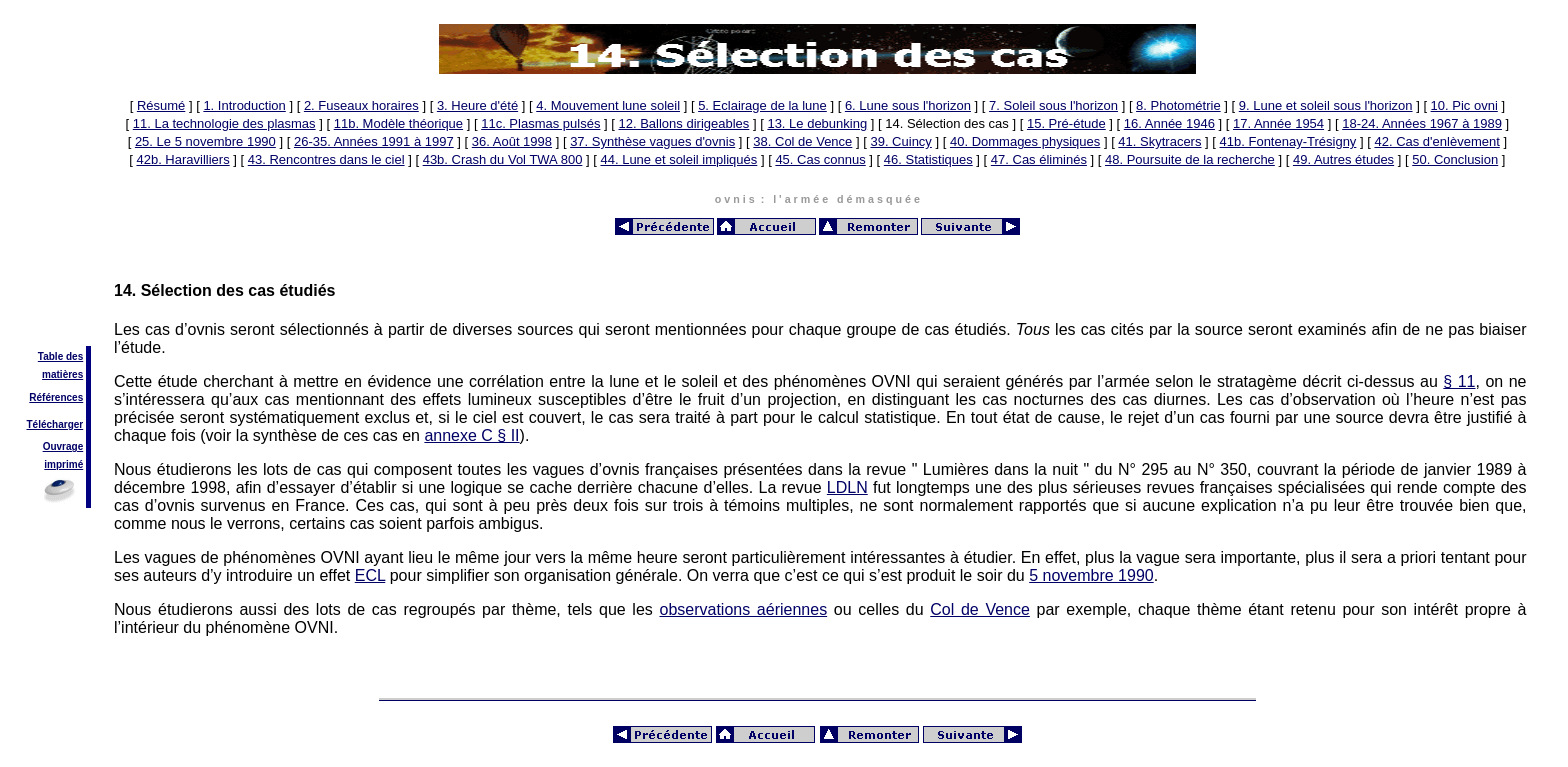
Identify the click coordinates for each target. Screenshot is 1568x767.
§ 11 (1459, 381)
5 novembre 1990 (1091, 575)
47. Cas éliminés (1039, 159)
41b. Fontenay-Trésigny (1288, 141)
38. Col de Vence (802, 141)
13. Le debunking (817, 123)
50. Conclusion (1455, 159)
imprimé (63, 464)
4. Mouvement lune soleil (608, 105)
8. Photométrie (1178, 105)
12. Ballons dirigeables (684, 123)
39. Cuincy (900, 141)
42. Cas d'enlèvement (1436, 141)
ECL (370, 575)
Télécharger (55, 424)
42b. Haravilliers (182, 159)
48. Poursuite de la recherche (1190, 159)
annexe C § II (471, 435)
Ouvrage (63, 446)
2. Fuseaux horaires (361, 105)
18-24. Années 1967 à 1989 (1422, 123)
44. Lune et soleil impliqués (678, 159)
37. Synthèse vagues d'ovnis (652, 141)
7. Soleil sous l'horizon (1053, 105)
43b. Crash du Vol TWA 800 (503, 159)
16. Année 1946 (1169, 123)
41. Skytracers (1159, 141)
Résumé (161, 105)
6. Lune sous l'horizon (908, 105)
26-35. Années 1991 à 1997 (374, 141)
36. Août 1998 (512, 141)
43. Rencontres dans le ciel (326, 159)
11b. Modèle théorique (398, 123)
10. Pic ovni (1464, 105)
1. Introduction (244, 105)
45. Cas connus (820, 159)
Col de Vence (980, 609)
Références (56, 397)
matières (62, 374)
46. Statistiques (928, 159)
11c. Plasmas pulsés (540, 123)
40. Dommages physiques (1025, 141)
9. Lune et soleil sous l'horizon (1326, 105)
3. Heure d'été (477, 105)
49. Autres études (1343, 159)
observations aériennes (743, 609)
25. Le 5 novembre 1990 (205, 141)
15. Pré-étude (1066, 123)
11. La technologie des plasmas (224, 123)
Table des (60, 356)
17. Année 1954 (1278, 123)
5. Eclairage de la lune (762, 105)
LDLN (847, 487)
